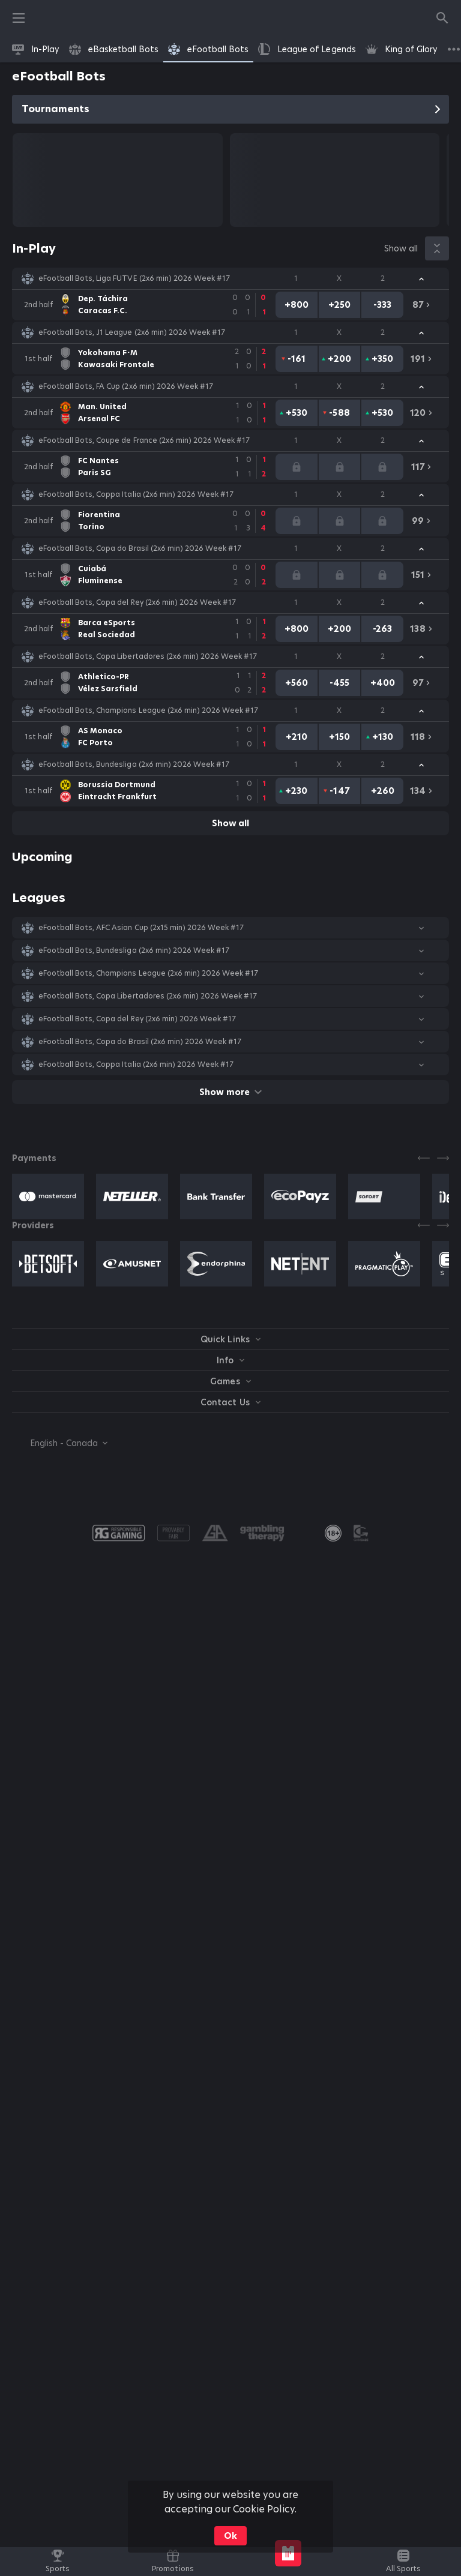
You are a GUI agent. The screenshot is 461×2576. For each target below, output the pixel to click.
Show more (230, 1092)
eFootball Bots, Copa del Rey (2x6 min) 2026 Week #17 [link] (137, 602)
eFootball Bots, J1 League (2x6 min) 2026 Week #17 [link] (131, 332)
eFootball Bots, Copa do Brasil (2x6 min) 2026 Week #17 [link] (139, 548)
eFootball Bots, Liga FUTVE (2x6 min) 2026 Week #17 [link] (134, 278)
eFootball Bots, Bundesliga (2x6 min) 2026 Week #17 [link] (133, 764)
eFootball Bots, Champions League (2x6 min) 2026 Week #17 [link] (148, 710)
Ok (230, 2536)
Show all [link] (401, 248)
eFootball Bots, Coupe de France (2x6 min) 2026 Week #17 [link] (144, 440)
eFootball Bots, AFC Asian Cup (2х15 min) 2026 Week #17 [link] (141, 927)
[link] (35, 49)
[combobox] (59, 1443)
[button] (230, 278)
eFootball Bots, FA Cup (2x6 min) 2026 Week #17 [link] (125, 386)
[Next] (443, 1158)
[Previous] (424, 1158)
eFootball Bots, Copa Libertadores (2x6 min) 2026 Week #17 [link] (147, 656)
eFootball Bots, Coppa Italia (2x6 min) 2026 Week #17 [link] (136, 494)
